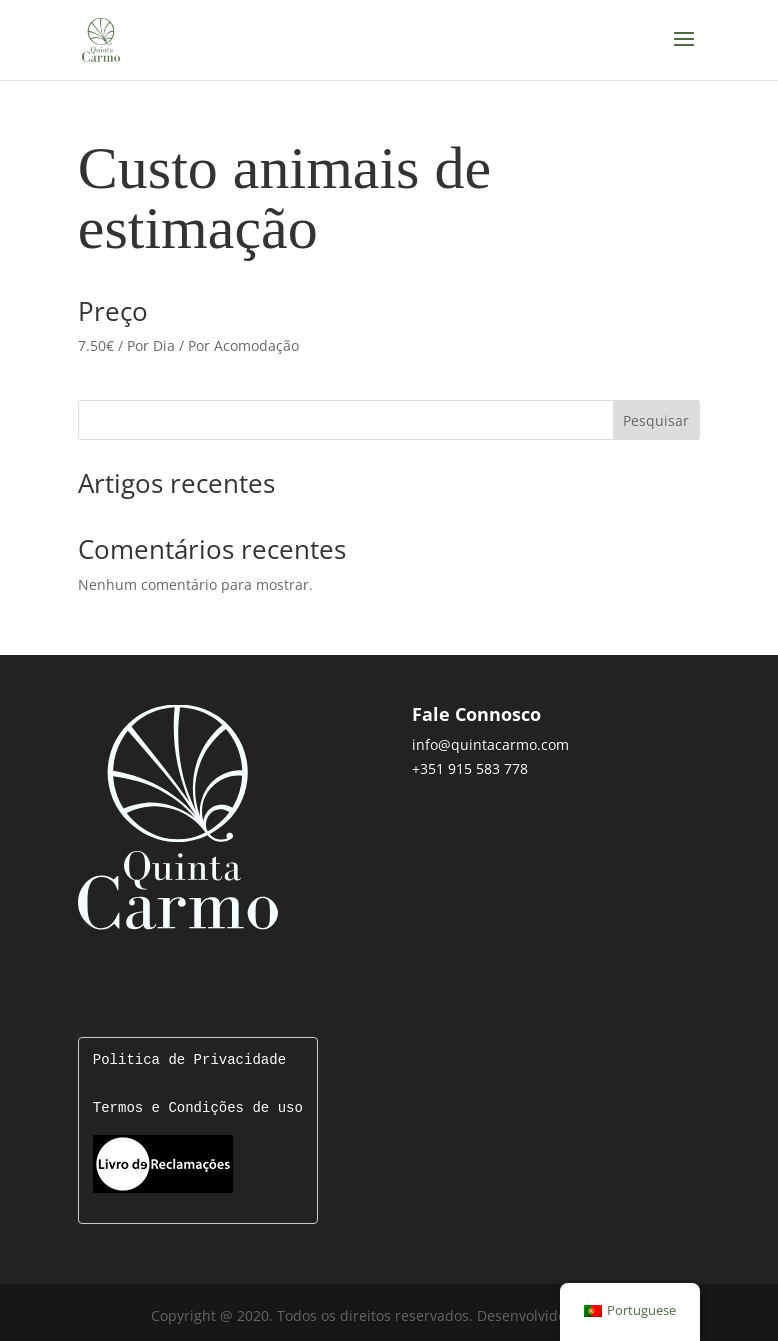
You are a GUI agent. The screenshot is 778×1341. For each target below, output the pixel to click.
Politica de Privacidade (189, 1060)
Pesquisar (656, 420)
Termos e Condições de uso (198, 1108)
